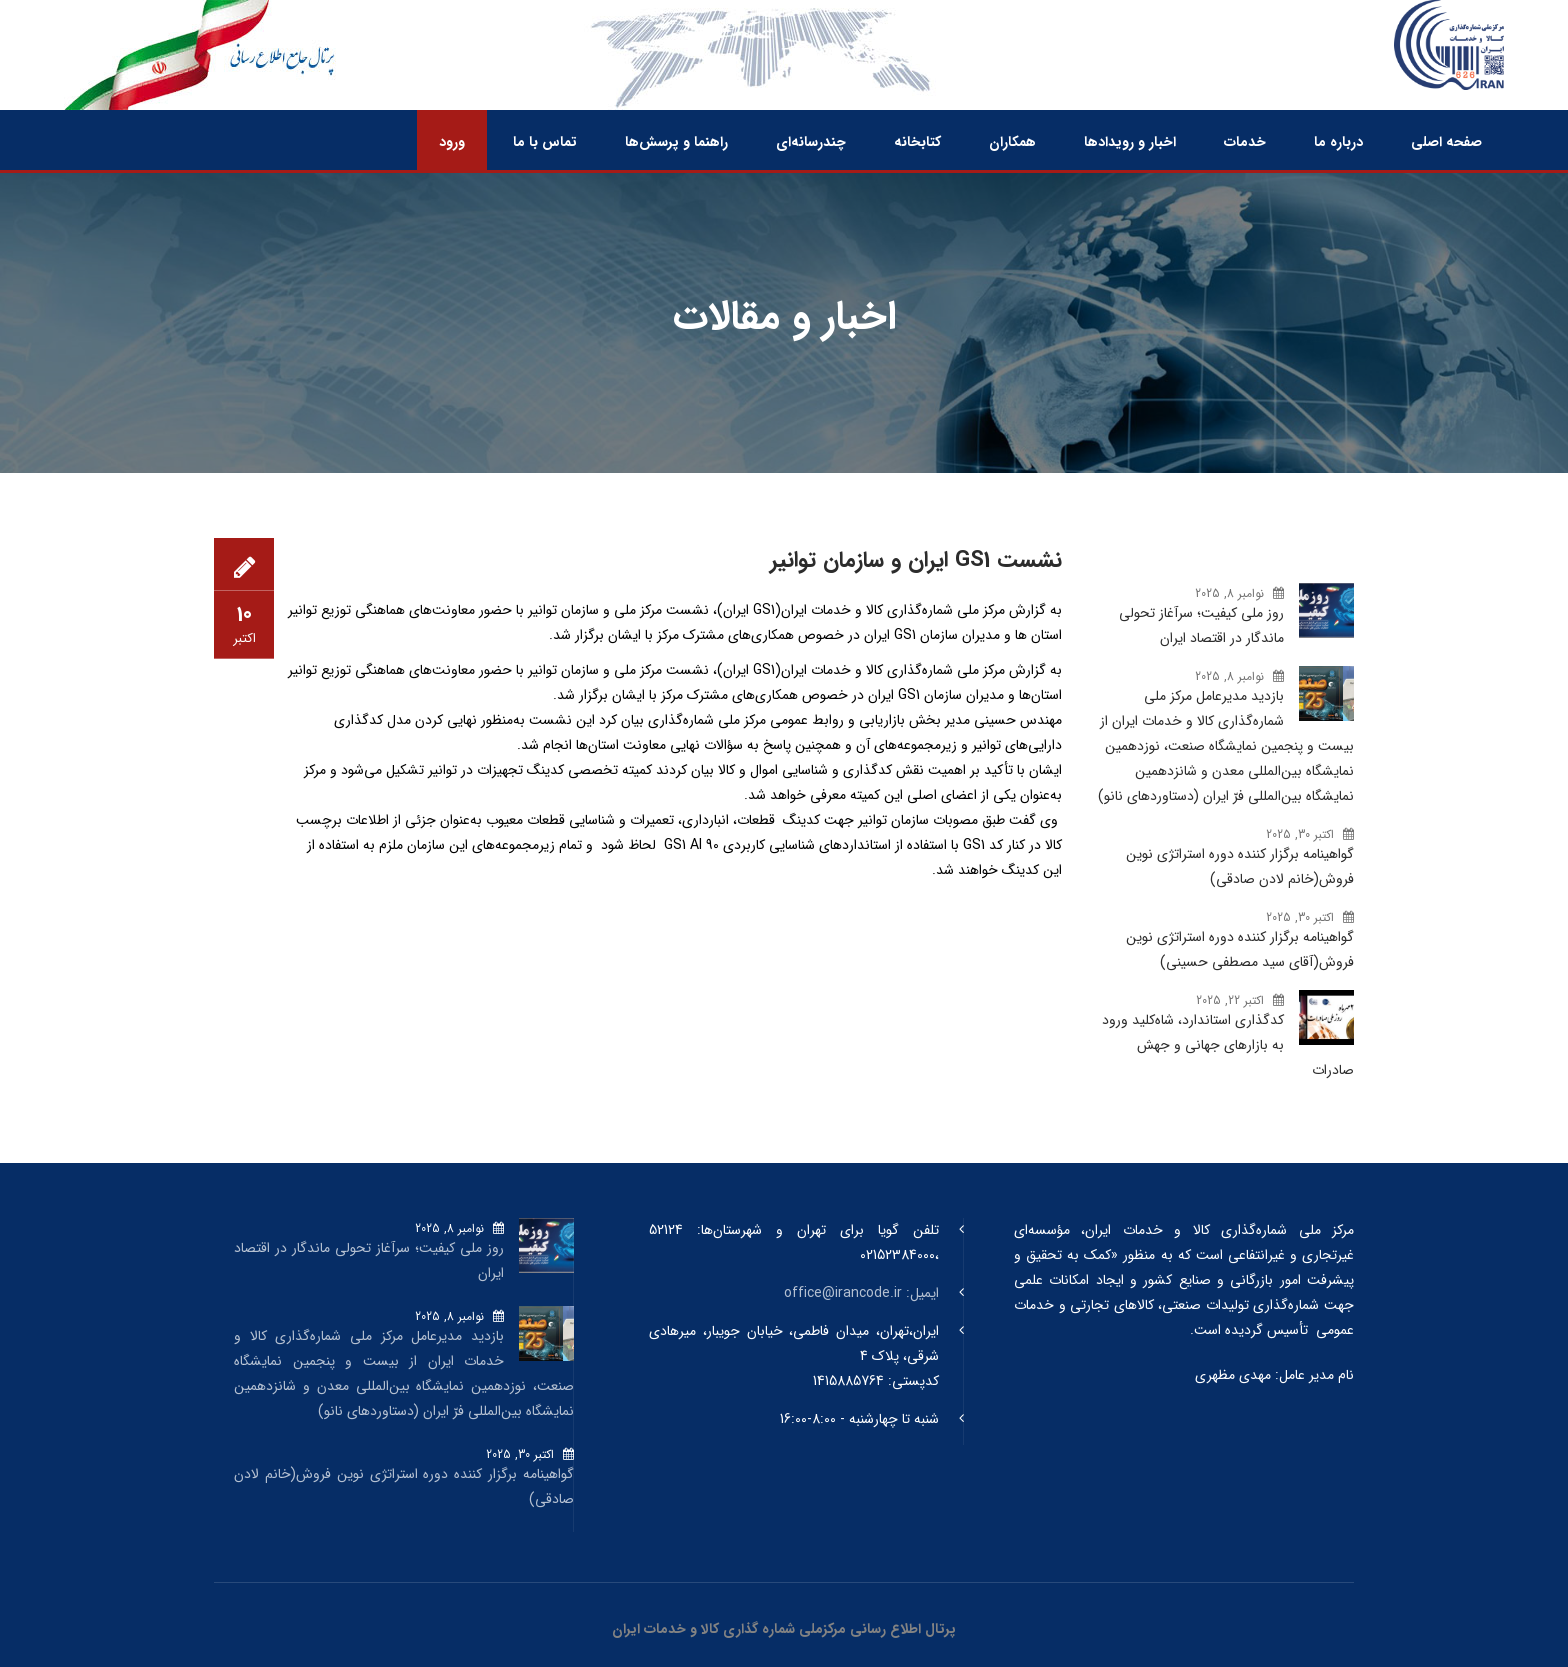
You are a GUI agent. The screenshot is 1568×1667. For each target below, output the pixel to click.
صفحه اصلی (1446, 142)
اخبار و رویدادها (1130, 142)
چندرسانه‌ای (811, 142)
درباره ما (1338, 142)
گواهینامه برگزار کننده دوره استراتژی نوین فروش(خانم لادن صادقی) (1240, 866)
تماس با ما (545, 142)
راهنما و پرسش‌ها (676, 142)
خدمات (1245, 142)
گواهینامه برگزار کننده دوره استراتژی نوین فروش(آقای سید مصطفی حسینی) (1240, 949)
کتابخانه (917, 142)
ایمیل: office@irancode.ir (861, 1293)
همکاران (1012, 142)
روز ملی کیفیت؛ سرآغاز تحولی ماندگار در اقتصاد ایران (1201, 625)
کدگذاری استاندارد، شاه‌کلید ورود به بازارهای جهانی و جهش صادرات (1228, 1045)
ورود (452, 142)
